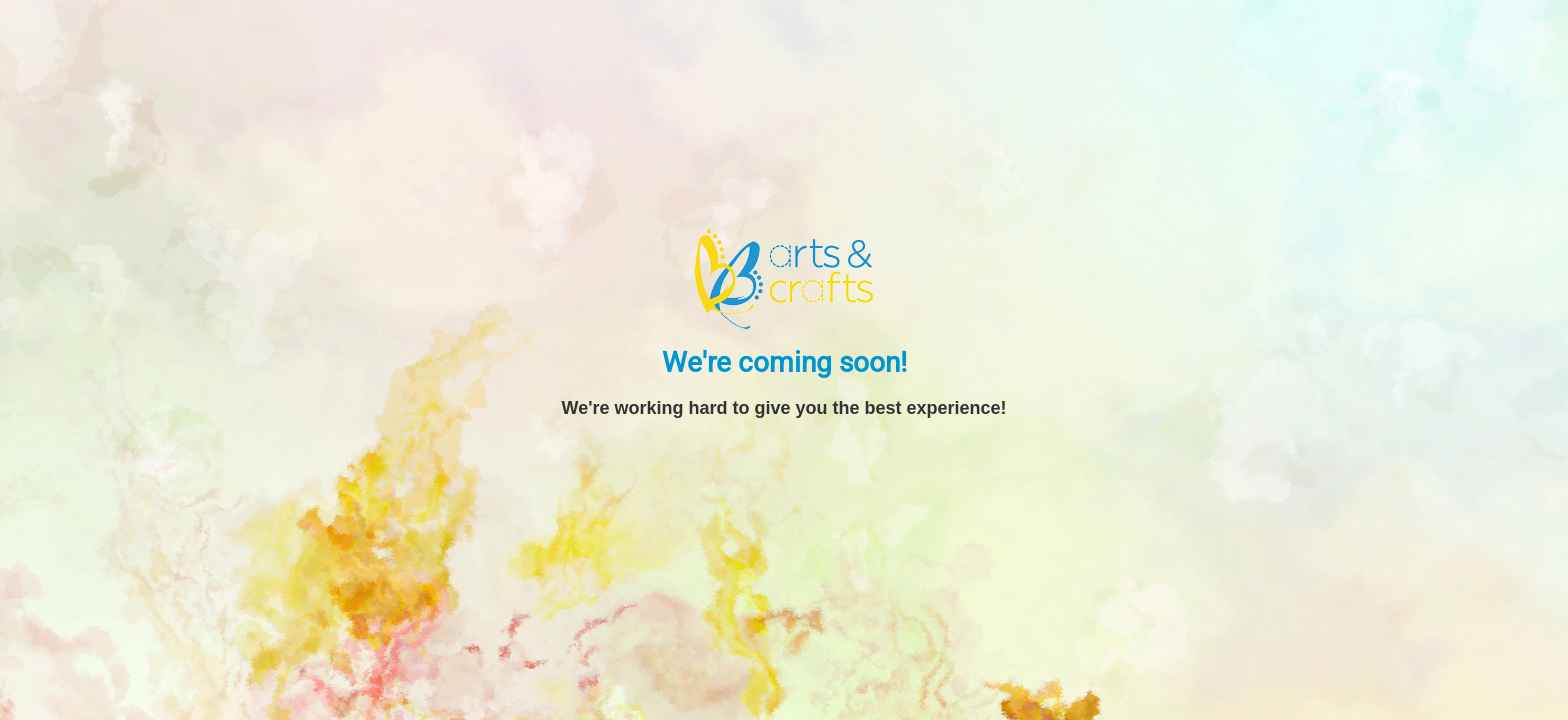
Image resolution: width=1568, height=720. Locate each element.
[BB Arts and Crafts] (784, 278)
